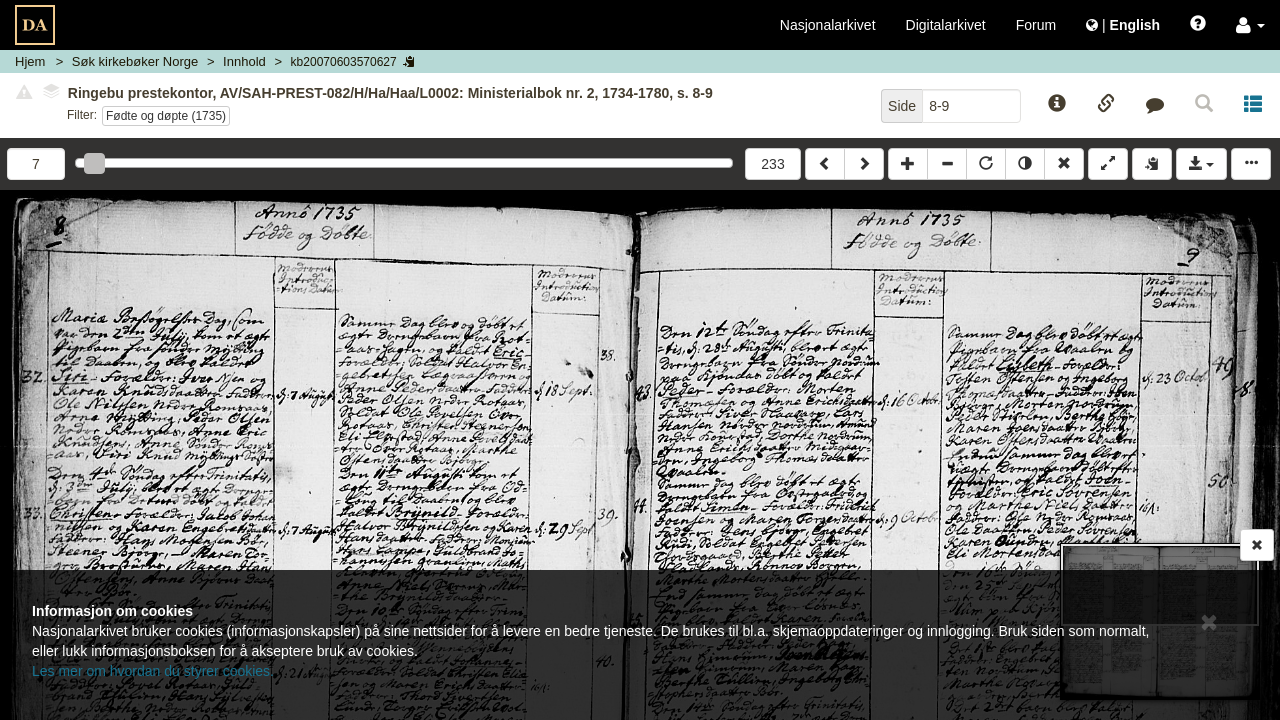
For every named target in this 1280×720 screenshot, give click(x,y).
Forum (1036, 25)
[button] (1250, 25)
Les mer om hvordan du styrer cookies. (153, 671)
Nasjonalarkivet (828, 25)
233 (772, 164)
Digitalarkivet (946, 25)
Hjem (30, 61)
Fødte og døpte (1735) (166, 116)
